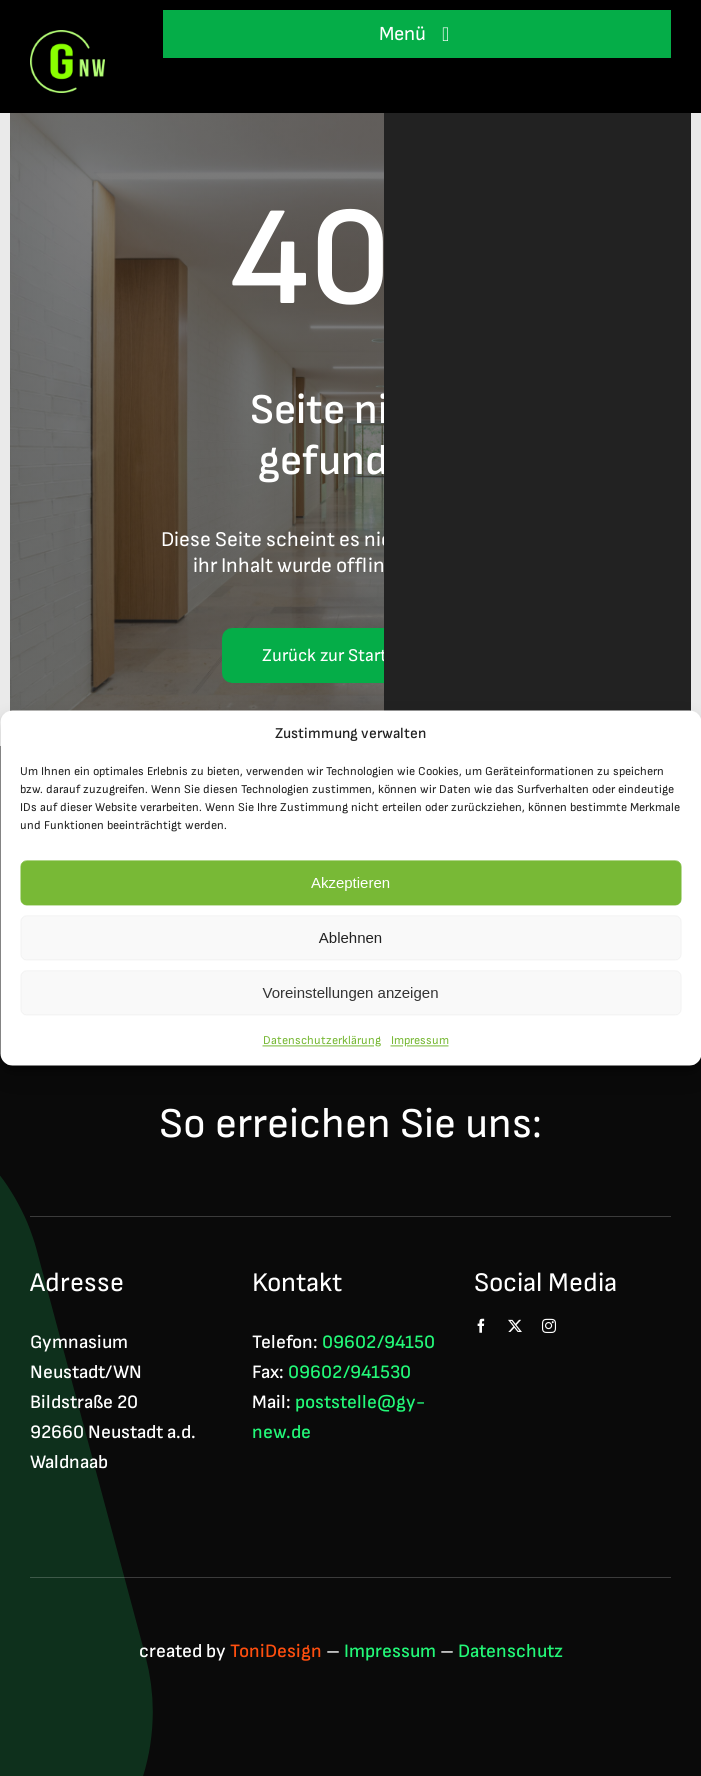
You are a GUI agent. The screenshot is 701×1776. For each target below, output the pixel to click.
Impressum (420, 1041)
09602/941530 (349, 1372)
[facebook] (481, 1326)
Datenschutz (510, 1651)
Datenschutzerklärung (322, 1041)
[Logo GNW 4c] (67, 40)
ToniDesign (276, 1651)
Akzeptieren (350, 883)
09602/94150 (378, 1342)
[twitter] (515, 1326)
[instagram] (549, 1326)
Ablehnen (350, 938)
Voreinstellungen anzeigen (351, 993)
